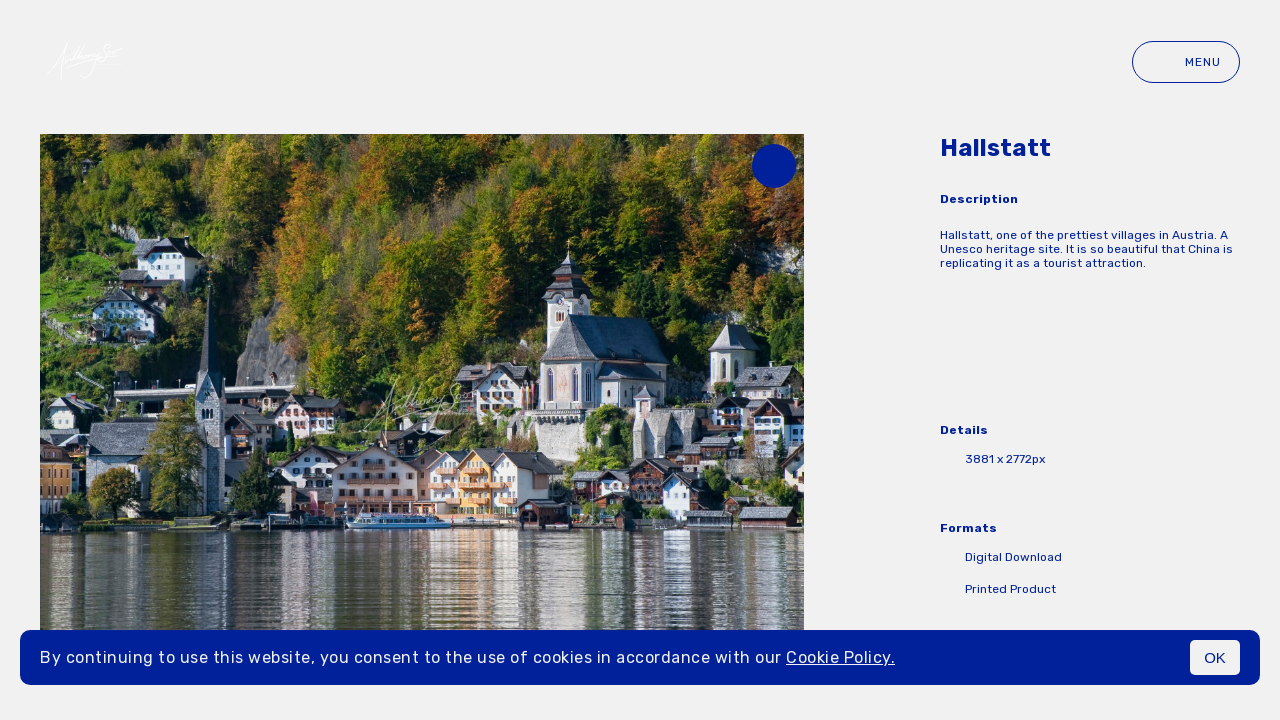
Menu (1186, 62)
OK (1215, 657)
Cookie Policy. (840, 657)
